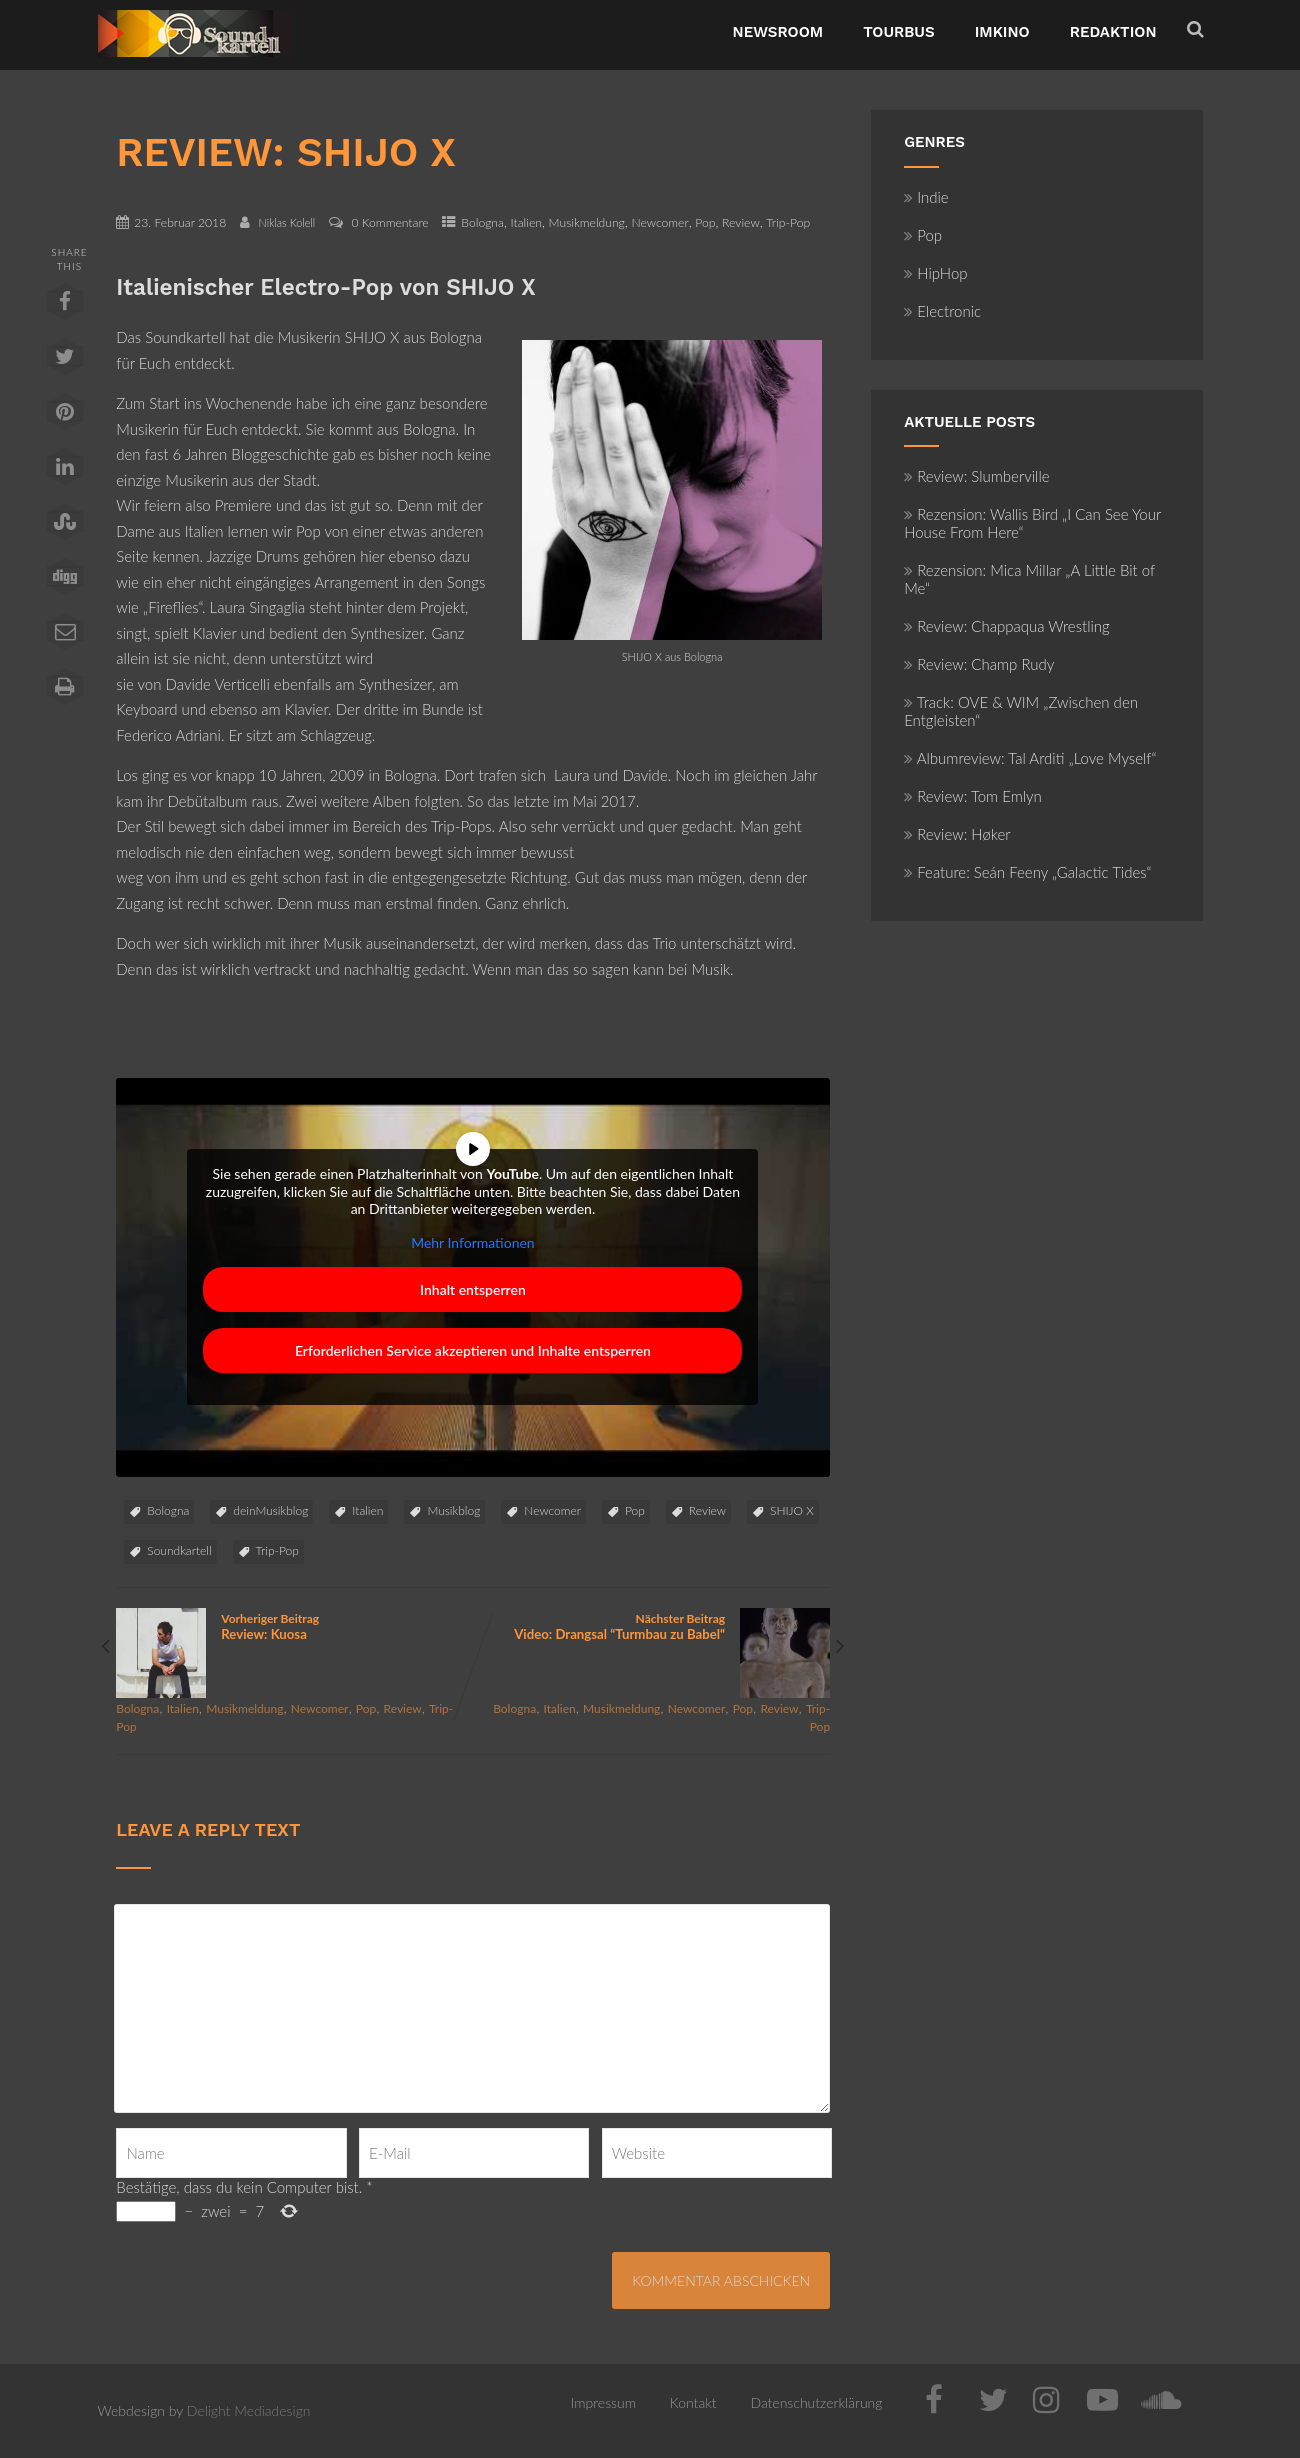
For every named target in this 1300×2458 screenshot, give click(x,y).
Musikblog (453, 1510)
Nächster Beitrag (651, 1626)
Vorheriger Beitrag (294, 1626)
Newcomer (659, 222)
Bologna (482, 222)
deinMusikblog (270, 1510)
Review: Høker (957, 834)
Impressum (603, 2402)
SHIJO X (792, 1510)
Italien (526, 222)
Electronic (942, 311)
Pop (705, 222)
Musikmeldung (587, 222)
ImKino (1002, 32)
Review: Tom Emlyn (973, 796)
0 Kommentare (390, 222)
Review (741, 222)
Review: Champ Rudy (979, 664)
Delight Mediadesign (249, 2410)
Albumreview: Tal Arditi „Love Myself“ (1030, 758)
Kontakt (693, 2402)
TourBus (899, 32)
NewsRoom (778, 32)
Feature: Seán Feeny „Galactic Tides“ (1027, 872)
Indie (926, 197)
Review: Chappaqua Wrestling (1007, 626)
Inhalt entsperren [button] (473, 1290)
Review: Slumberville (976, 476)
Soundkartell (179, 1550)
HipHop (935, 273)
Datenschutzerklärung (816, 2402)
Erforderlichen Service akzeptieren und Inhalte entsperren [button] (473, 1351)
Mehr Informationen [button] (473, 1242)
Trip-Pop (788, 222)
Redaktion (1113, 32)
